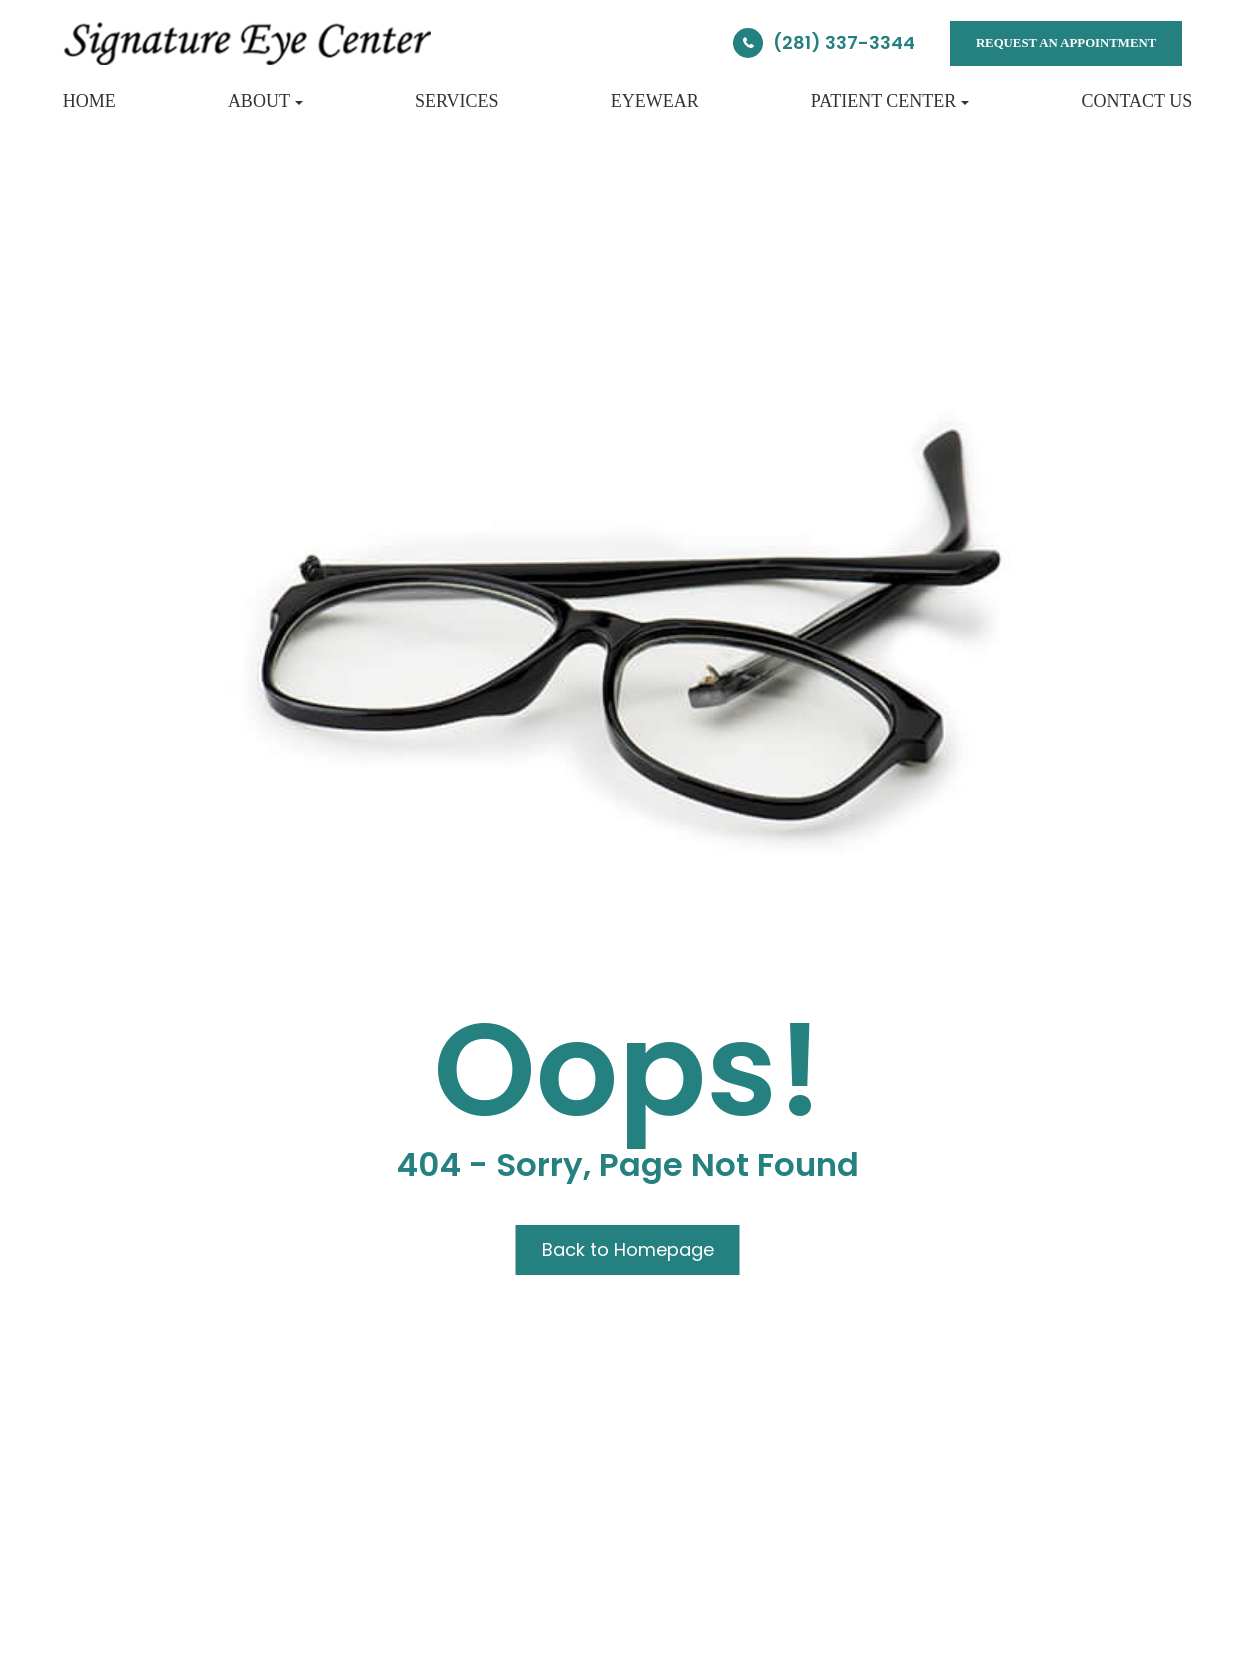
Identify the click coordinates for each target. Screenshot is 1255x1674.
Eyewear (655, 101)
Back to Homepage (628, 1249)
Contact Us (1136, 101)
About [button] (265, 101)
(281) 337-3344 (844, 42)
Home (89, 101)
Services (457, 101)
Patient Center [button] (890, 101)
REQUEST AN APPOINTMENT (1066, 43)
